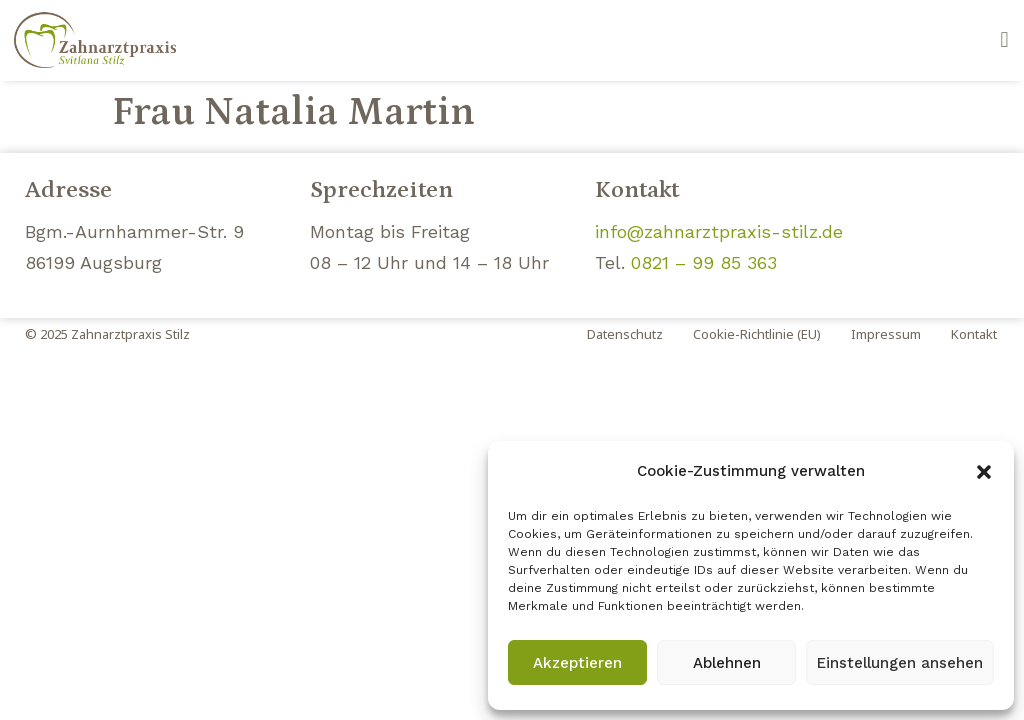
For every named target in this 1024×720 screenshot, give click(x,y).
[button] (984, 472)
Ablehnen (727, 663)
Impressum (886, 334)
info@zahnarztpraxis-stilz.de (719, 231)
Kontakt (974, 334)
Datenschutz (625, 334)
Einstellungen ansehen (900, 663)
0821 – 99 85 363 (704, 262)
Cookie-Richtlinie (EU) (757, 334)
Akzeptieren (577, 663)
